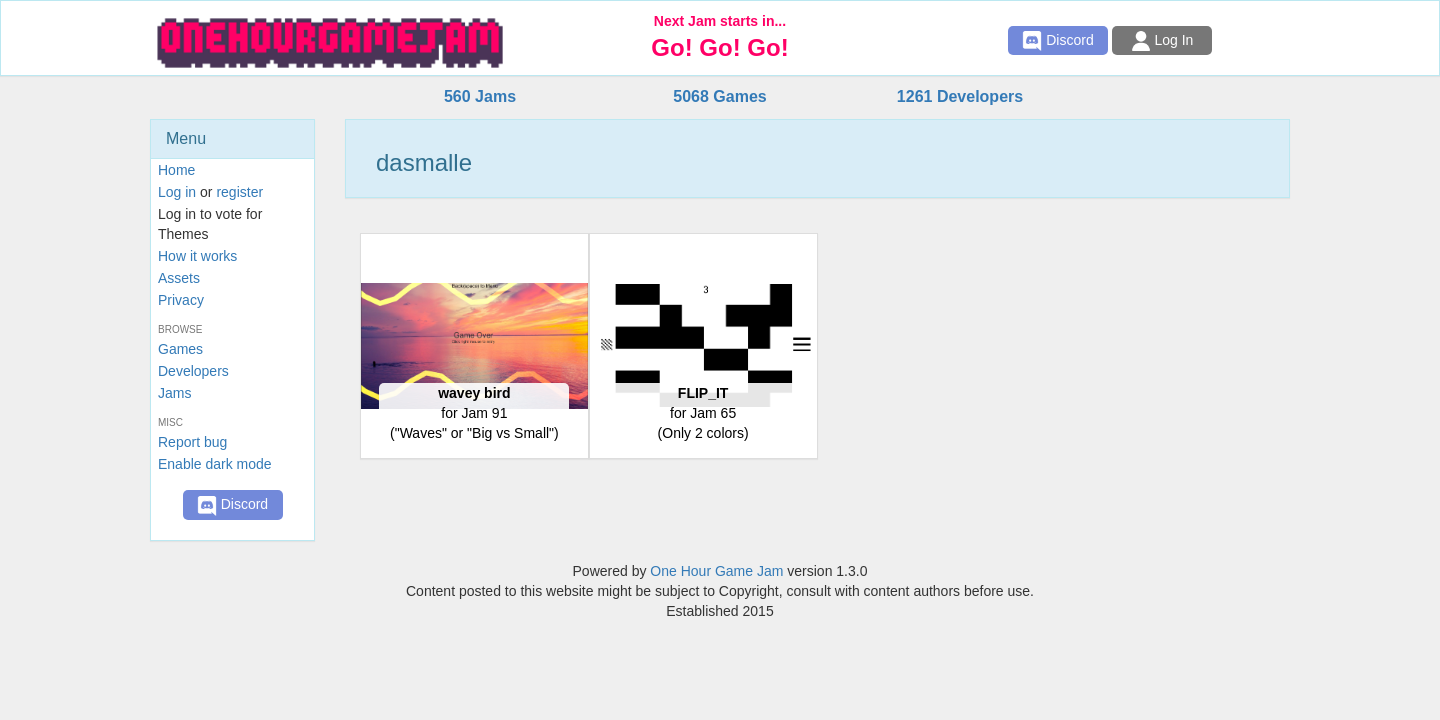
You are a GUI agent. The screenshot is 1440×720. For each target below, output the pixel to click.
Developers (193, 371)
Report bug (192, 442)
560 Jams (480, 96)
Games (180, 349)
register (239, 192)
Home (176, 170)
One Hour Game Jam (716, 571)
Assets (179, 278)
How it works (197, 256)
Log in (177, 192)
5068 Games (719, 96)
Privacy (181, 300)
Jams (174, 393)
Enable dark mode (215, 464)
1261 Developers (960, 96)
